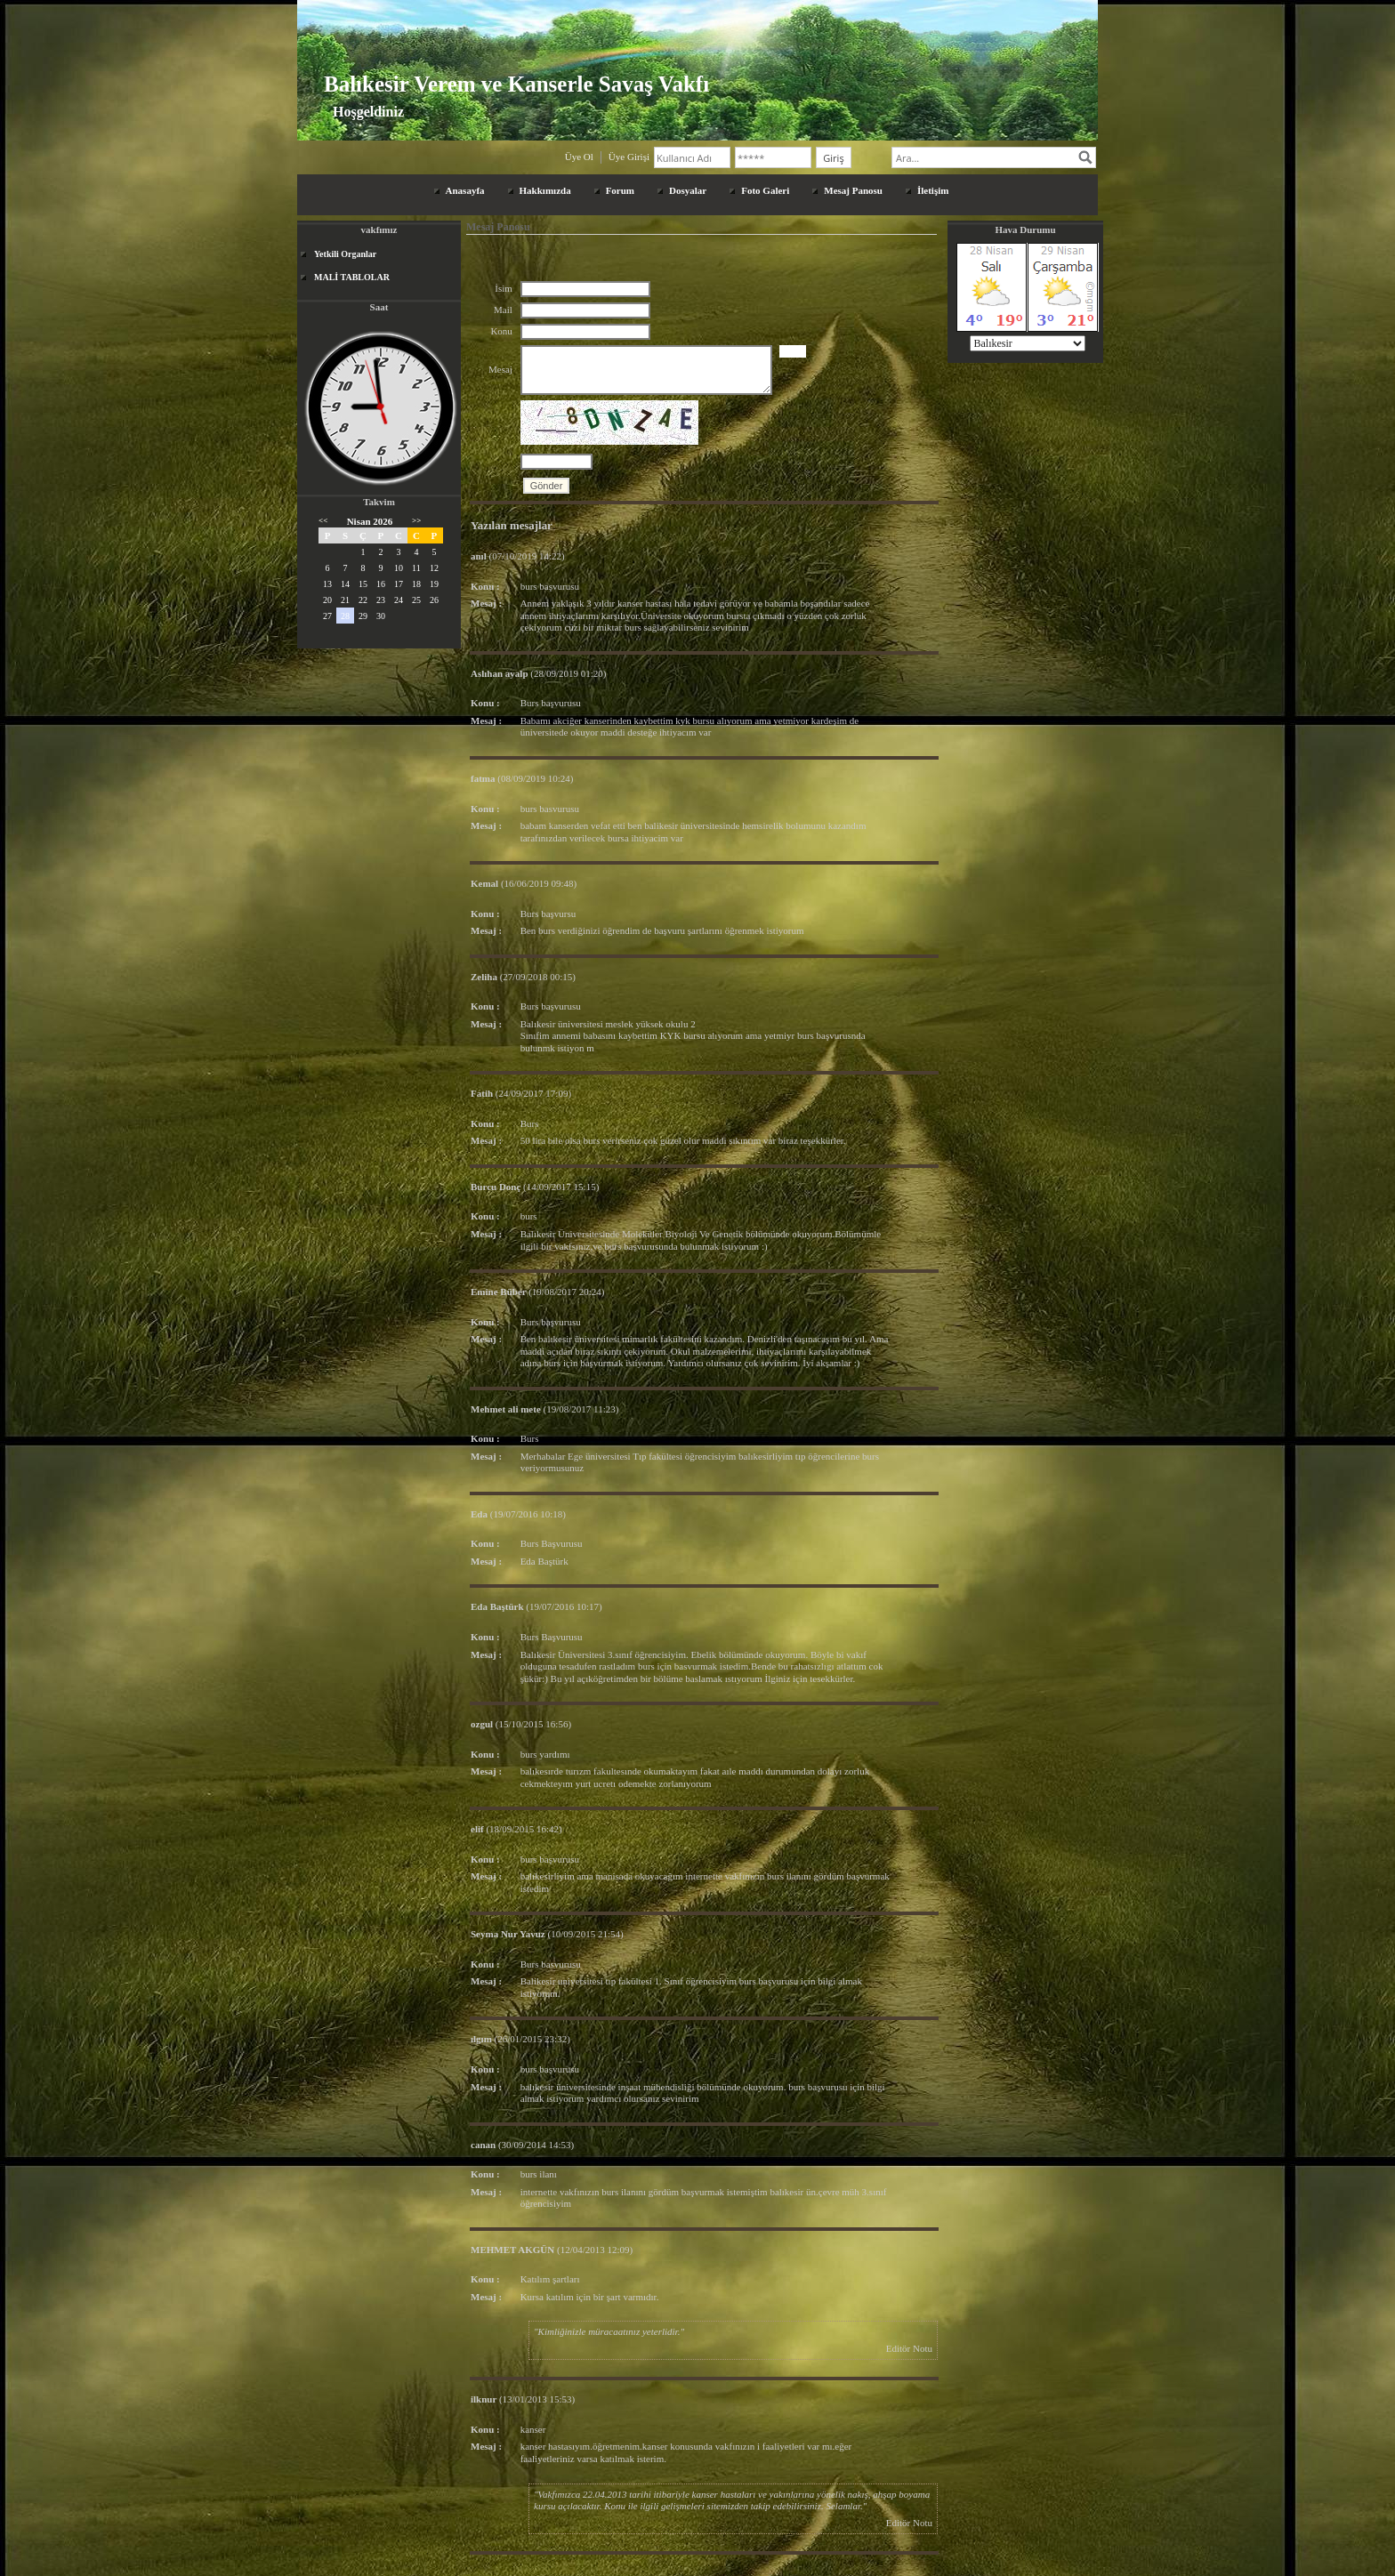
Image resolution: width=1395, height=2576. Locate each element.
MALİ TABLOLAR (352, 277)
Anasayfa (465, 190)
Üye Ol (579, 156)
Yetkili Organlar (345, 254)
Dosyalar (687, 190)
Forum (620, 190)
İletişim (932, 190)
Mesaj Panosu (853, 190)
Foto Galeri (765, 190)
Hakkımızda (545, 190)
